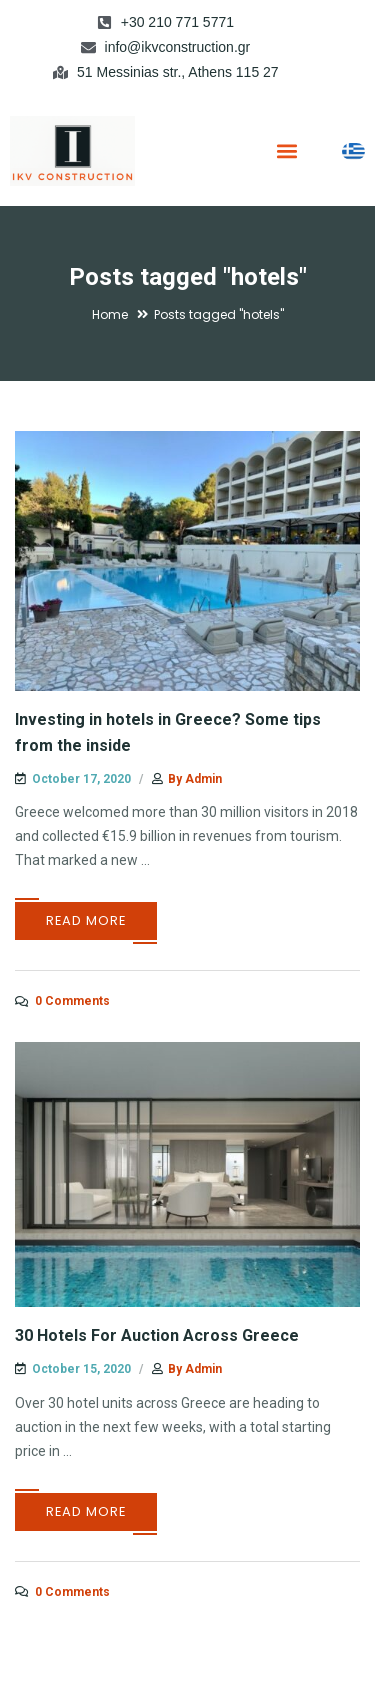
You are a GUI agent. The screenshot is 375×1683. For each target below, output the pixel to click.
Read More (86, 920)
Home (110, 314)
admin (203, 779)
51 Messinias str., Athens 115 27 (178, 72)
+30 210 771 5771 (177, 22)
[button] (286, 150)
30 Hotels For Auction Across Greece (157, 1335)
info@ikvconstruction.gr (178, 47)
